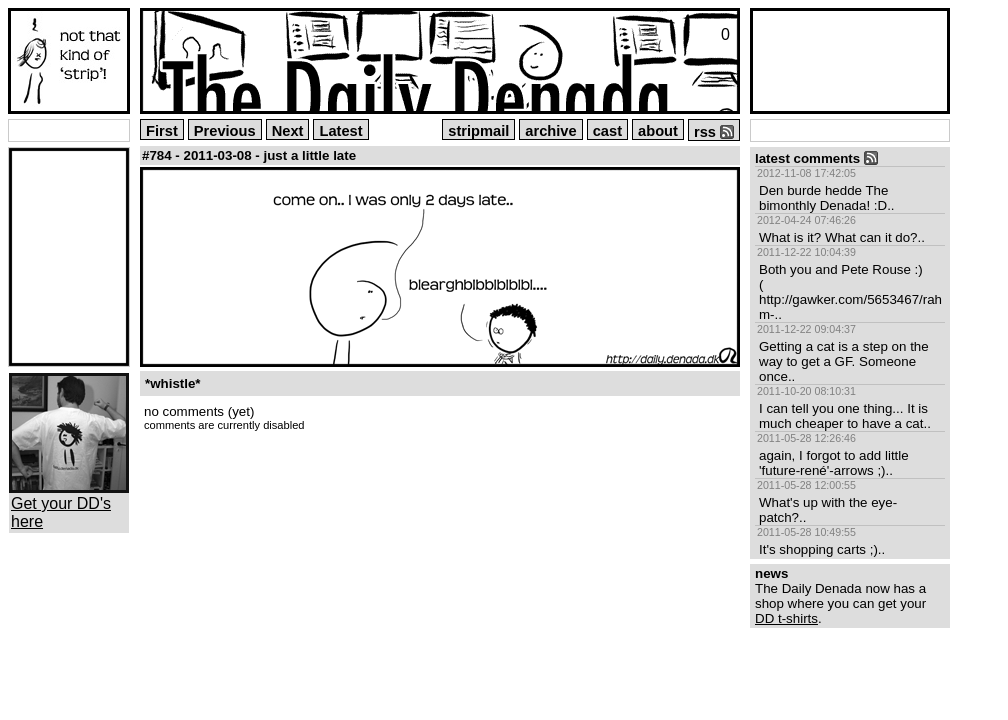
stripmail (478, 131)
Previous (225, 131)
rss (714, 132)
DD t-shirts (786, 618)
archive (550, 131)
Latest (340, 131)
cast (607, 131)
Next (288, 131)
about (658, 131)
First (162, 131)
